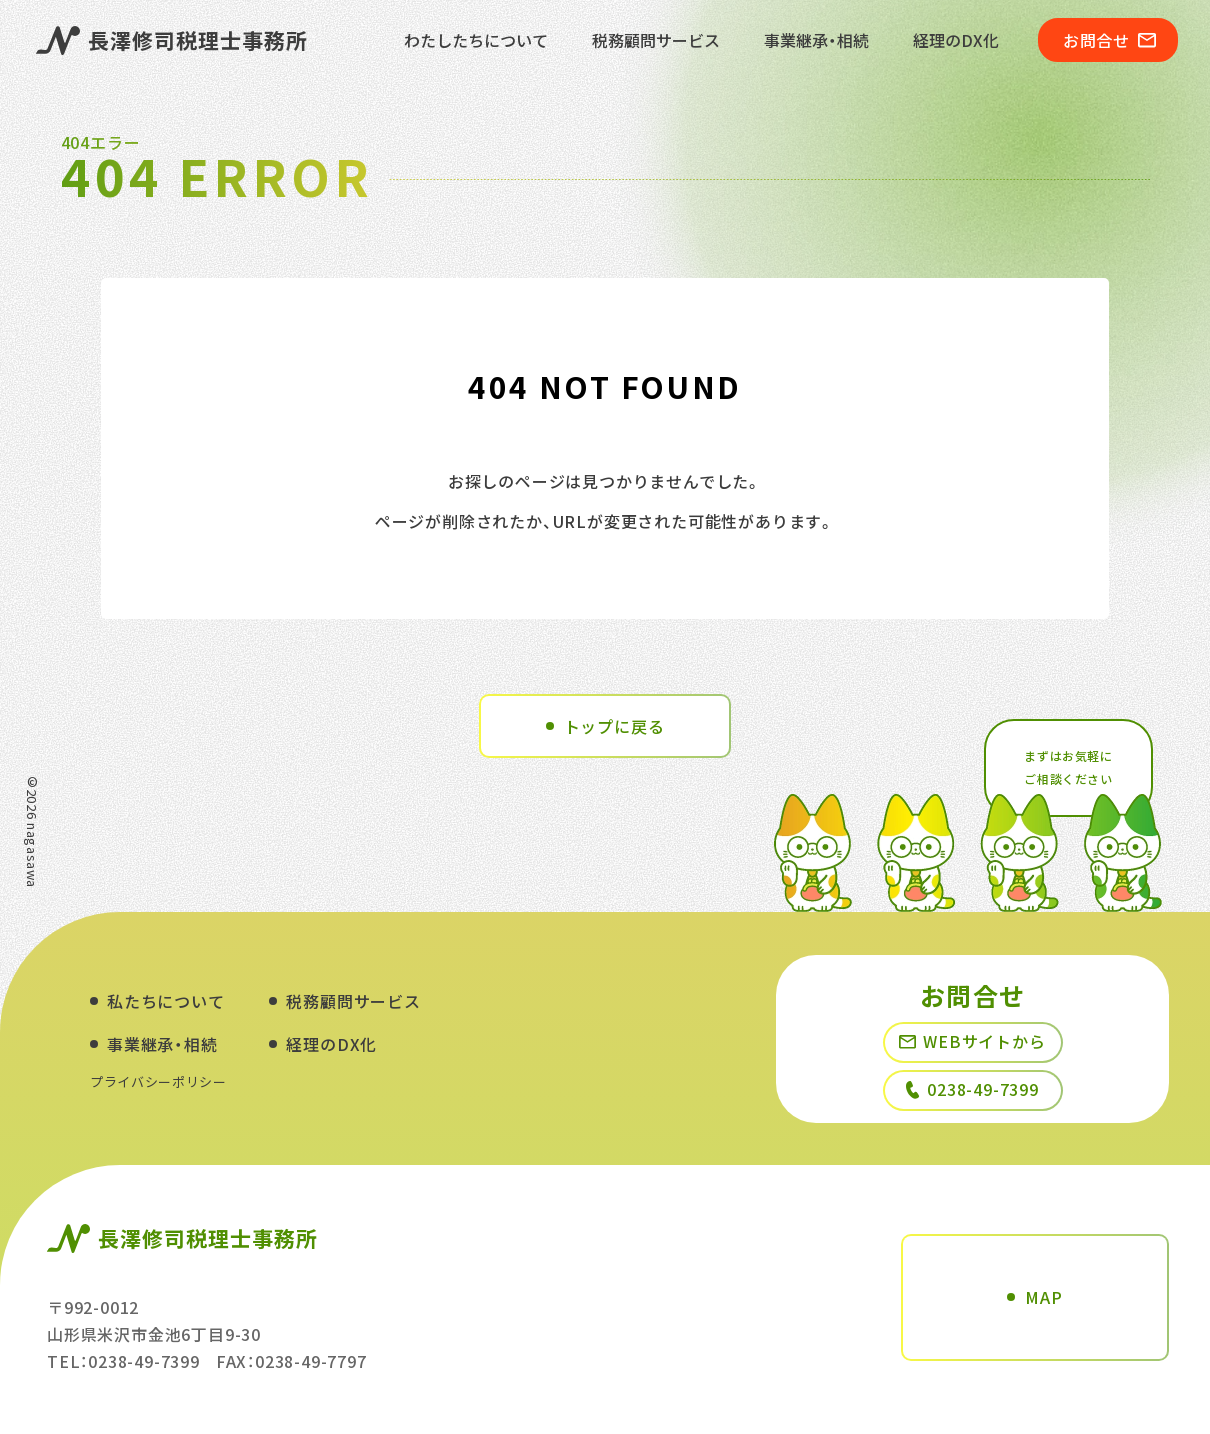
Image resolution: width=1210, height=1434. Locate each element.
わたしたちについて (476, 40)
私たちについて (166, 1001)
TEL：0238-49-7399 (123, 1361)
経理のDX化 (956, 40)
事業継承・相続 (816, 40)
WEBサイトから (972, 1041)
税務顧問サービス (656, 40)
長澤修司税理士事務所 (172, 40)
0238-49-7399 (972, 1089)
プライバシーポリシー (158, 1081)
